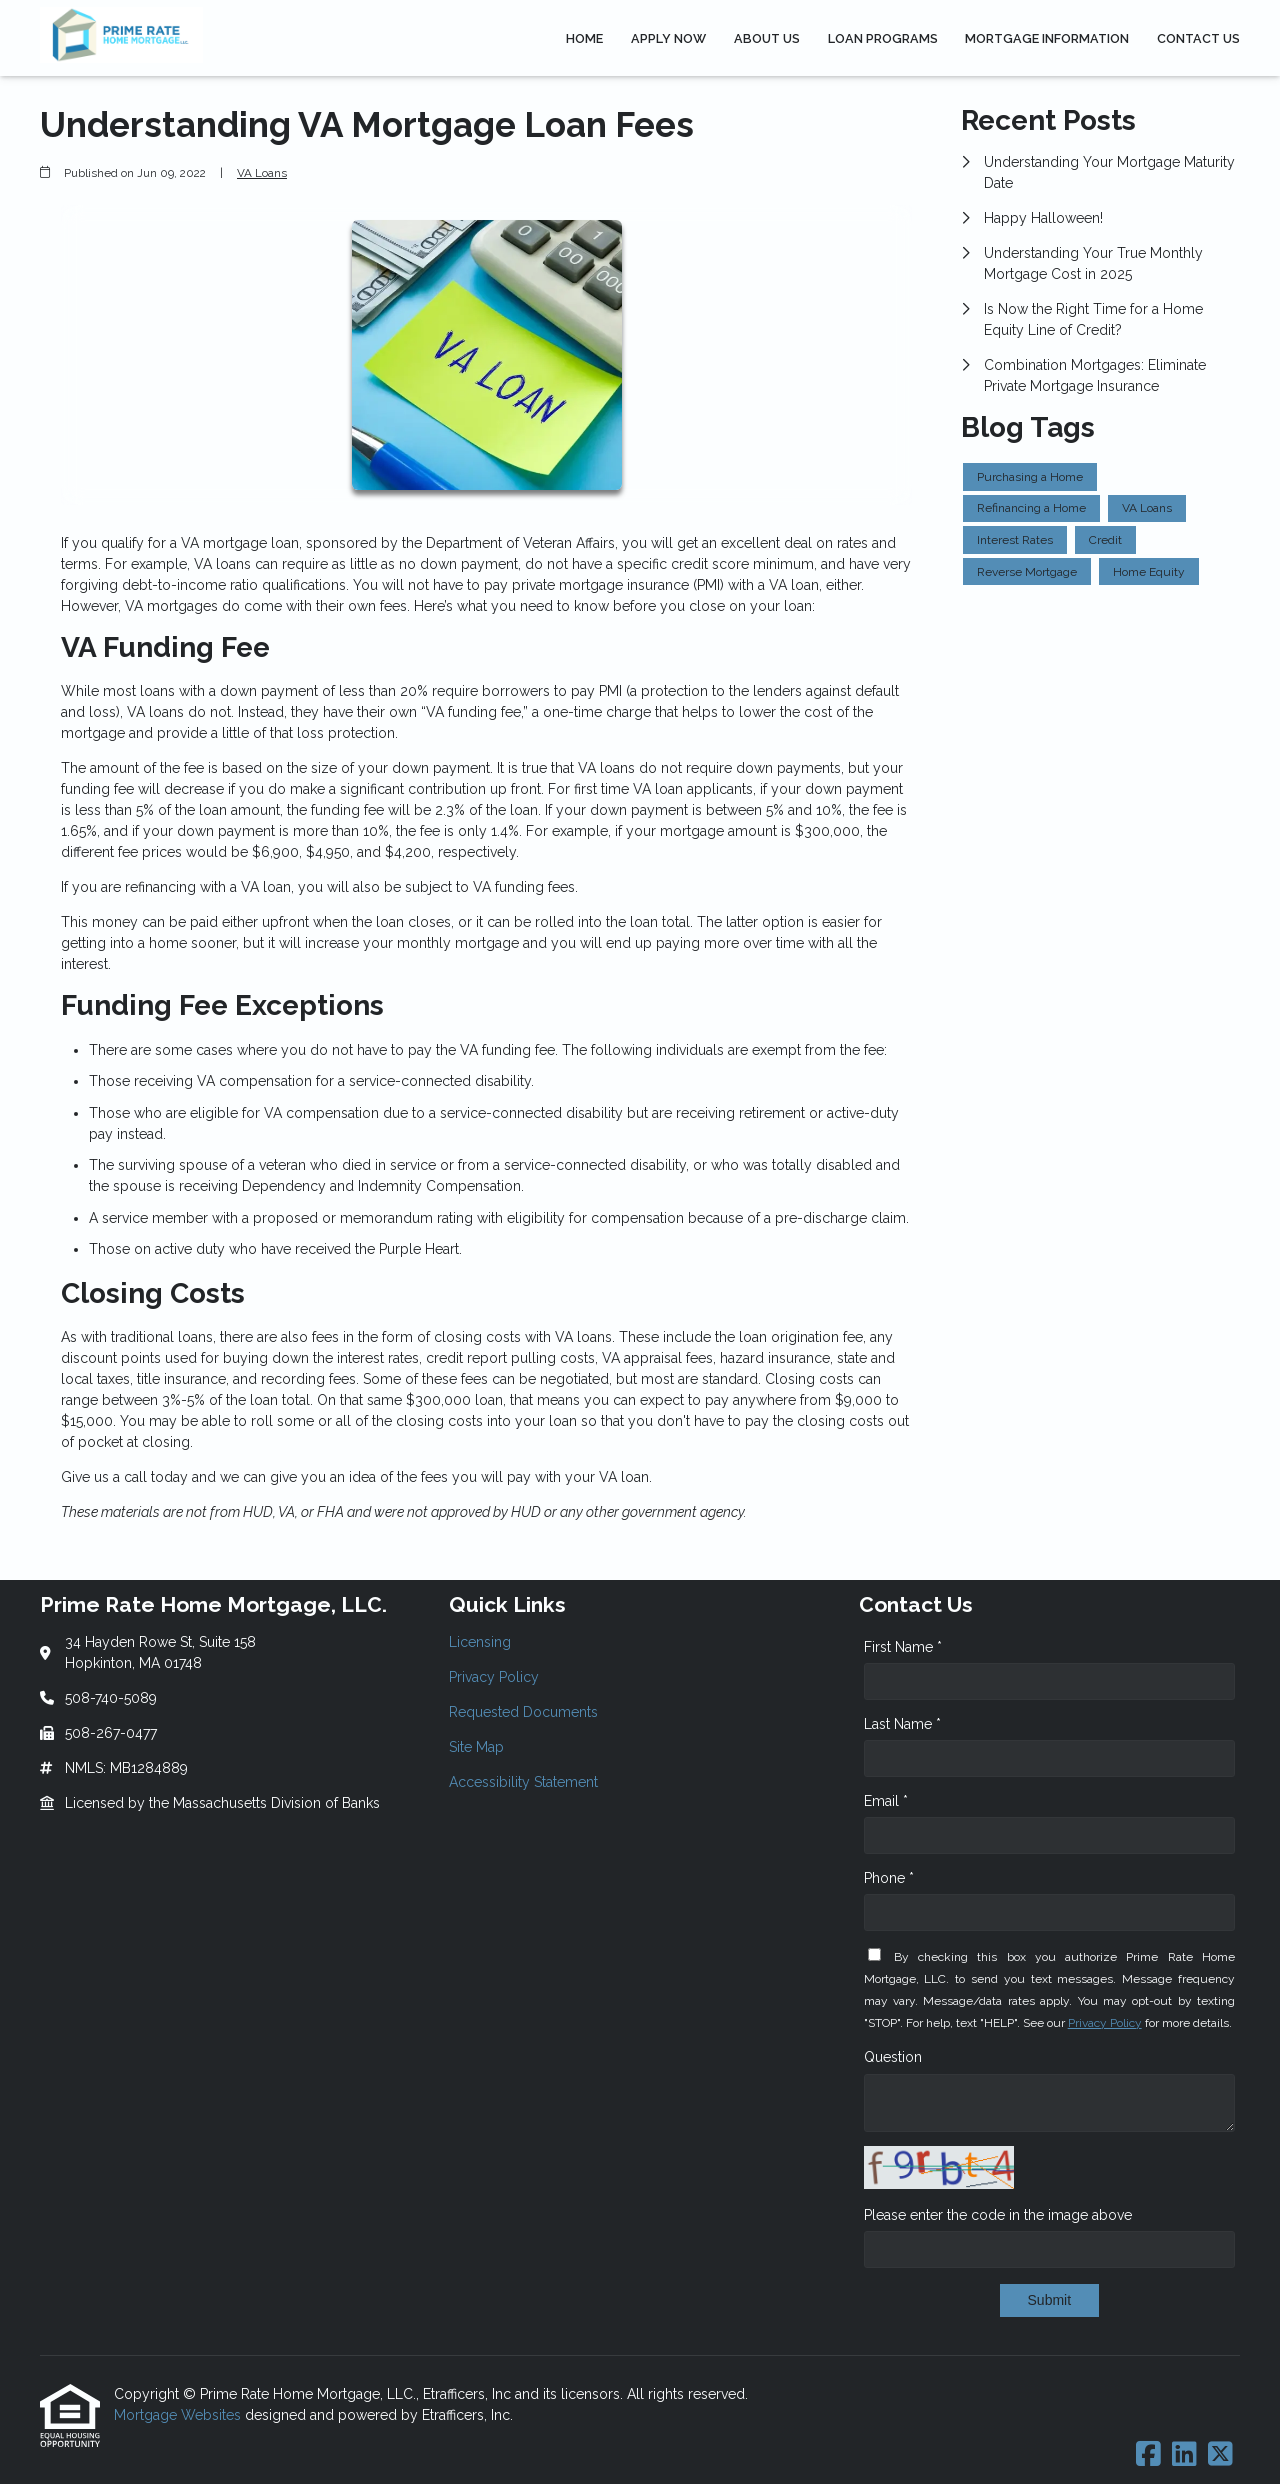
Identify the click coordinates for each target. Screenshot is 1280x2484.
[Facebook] (1148, 2455)
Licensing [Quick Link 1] (480, 1642)
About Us (767, 38)
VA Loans (262, 173)
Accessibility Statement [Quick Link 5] (523, 1782)
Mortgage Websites (179, 2415)
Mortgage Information (1047, 38)
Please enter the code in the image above (998, 2215)
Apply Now (668, 38)
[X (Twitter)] (1220, 2455)
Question (893, 2057)
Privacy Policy (1105, 2023)
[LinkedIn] (1184, 2455)
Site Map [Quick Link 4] (476, 1747)
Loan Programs (883, 38)
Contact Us (1198, 38)
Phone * (889, 1878)
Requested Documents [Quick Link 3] (523, 1712)
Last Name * (902, 1724)
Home (584, 38)
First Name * (903, 1647)
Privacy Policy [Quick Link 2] (494, 1677)
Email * (886, 1801)
